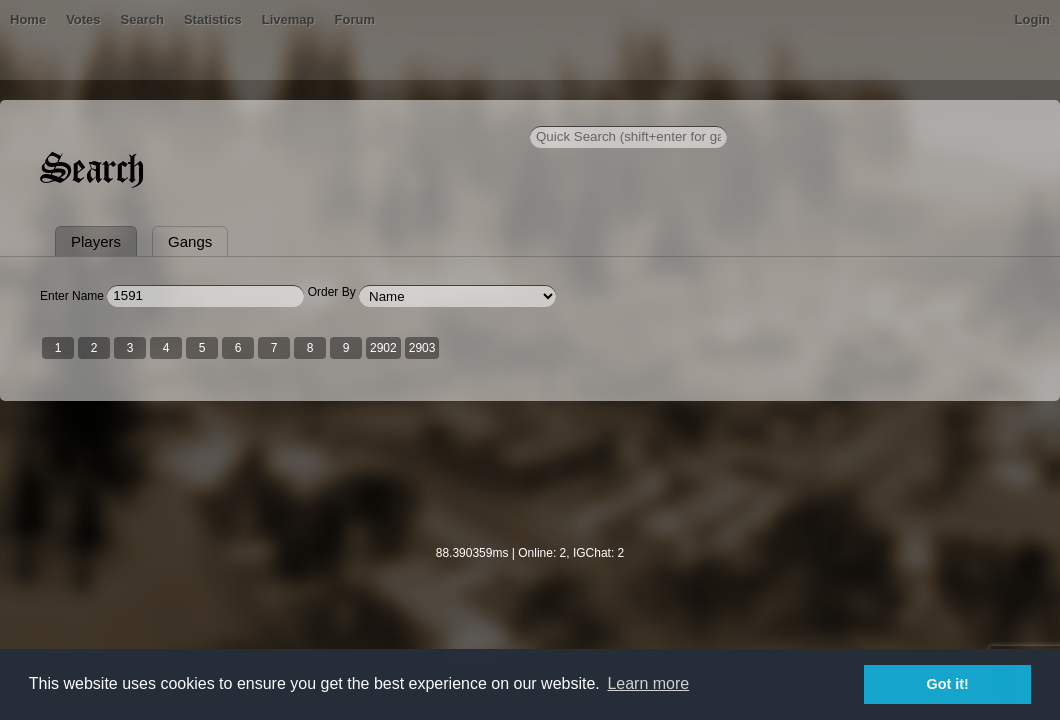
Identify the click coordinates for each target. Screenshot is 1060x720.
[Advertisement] (530, 581)
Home (58, 114)
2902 (413, 443)
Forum (436, 114)
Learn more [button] (648, 683)
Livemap (370, 114)
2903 (452, 443)
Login (1002, 114)
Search (223, 114)
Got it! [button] (948, 684)
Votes (165, 114)
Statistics (295, 114)
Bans (112, 114)
